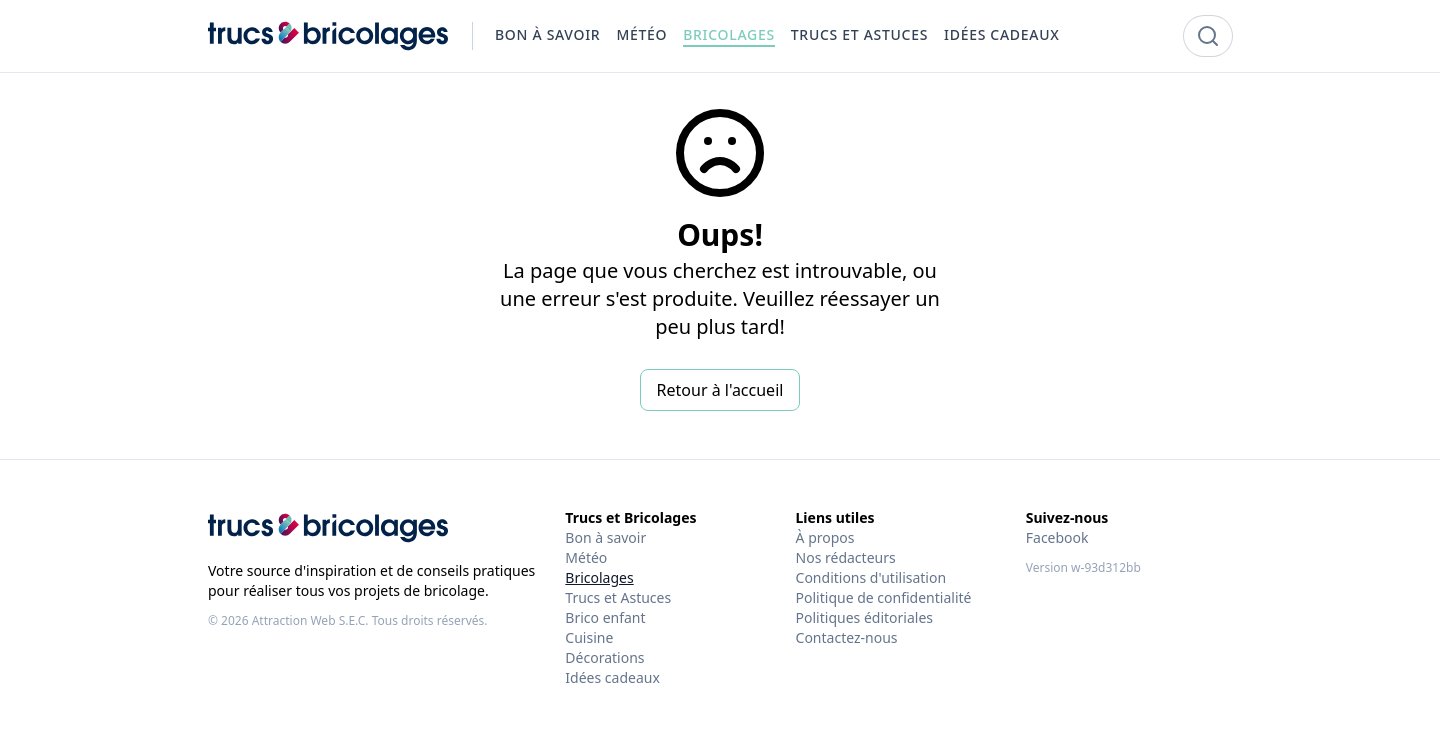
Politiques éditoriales (864, 617)
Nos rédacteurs (846, 557)
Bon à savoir (605, 537)
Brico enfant (605, 617)
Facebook (1057, 537)
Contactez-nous (847, 637)
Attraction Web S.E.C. (310, 620)
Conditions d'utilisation (871, 577)
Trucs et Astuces (618, 597)
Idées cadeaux (612, 677)
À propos (825, 537)
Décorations (604, 657)
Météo (586, 557)
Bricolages (599, 577)
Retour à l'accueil (720, 390)
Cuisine (589, 637)
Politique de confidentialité (884, 597)
